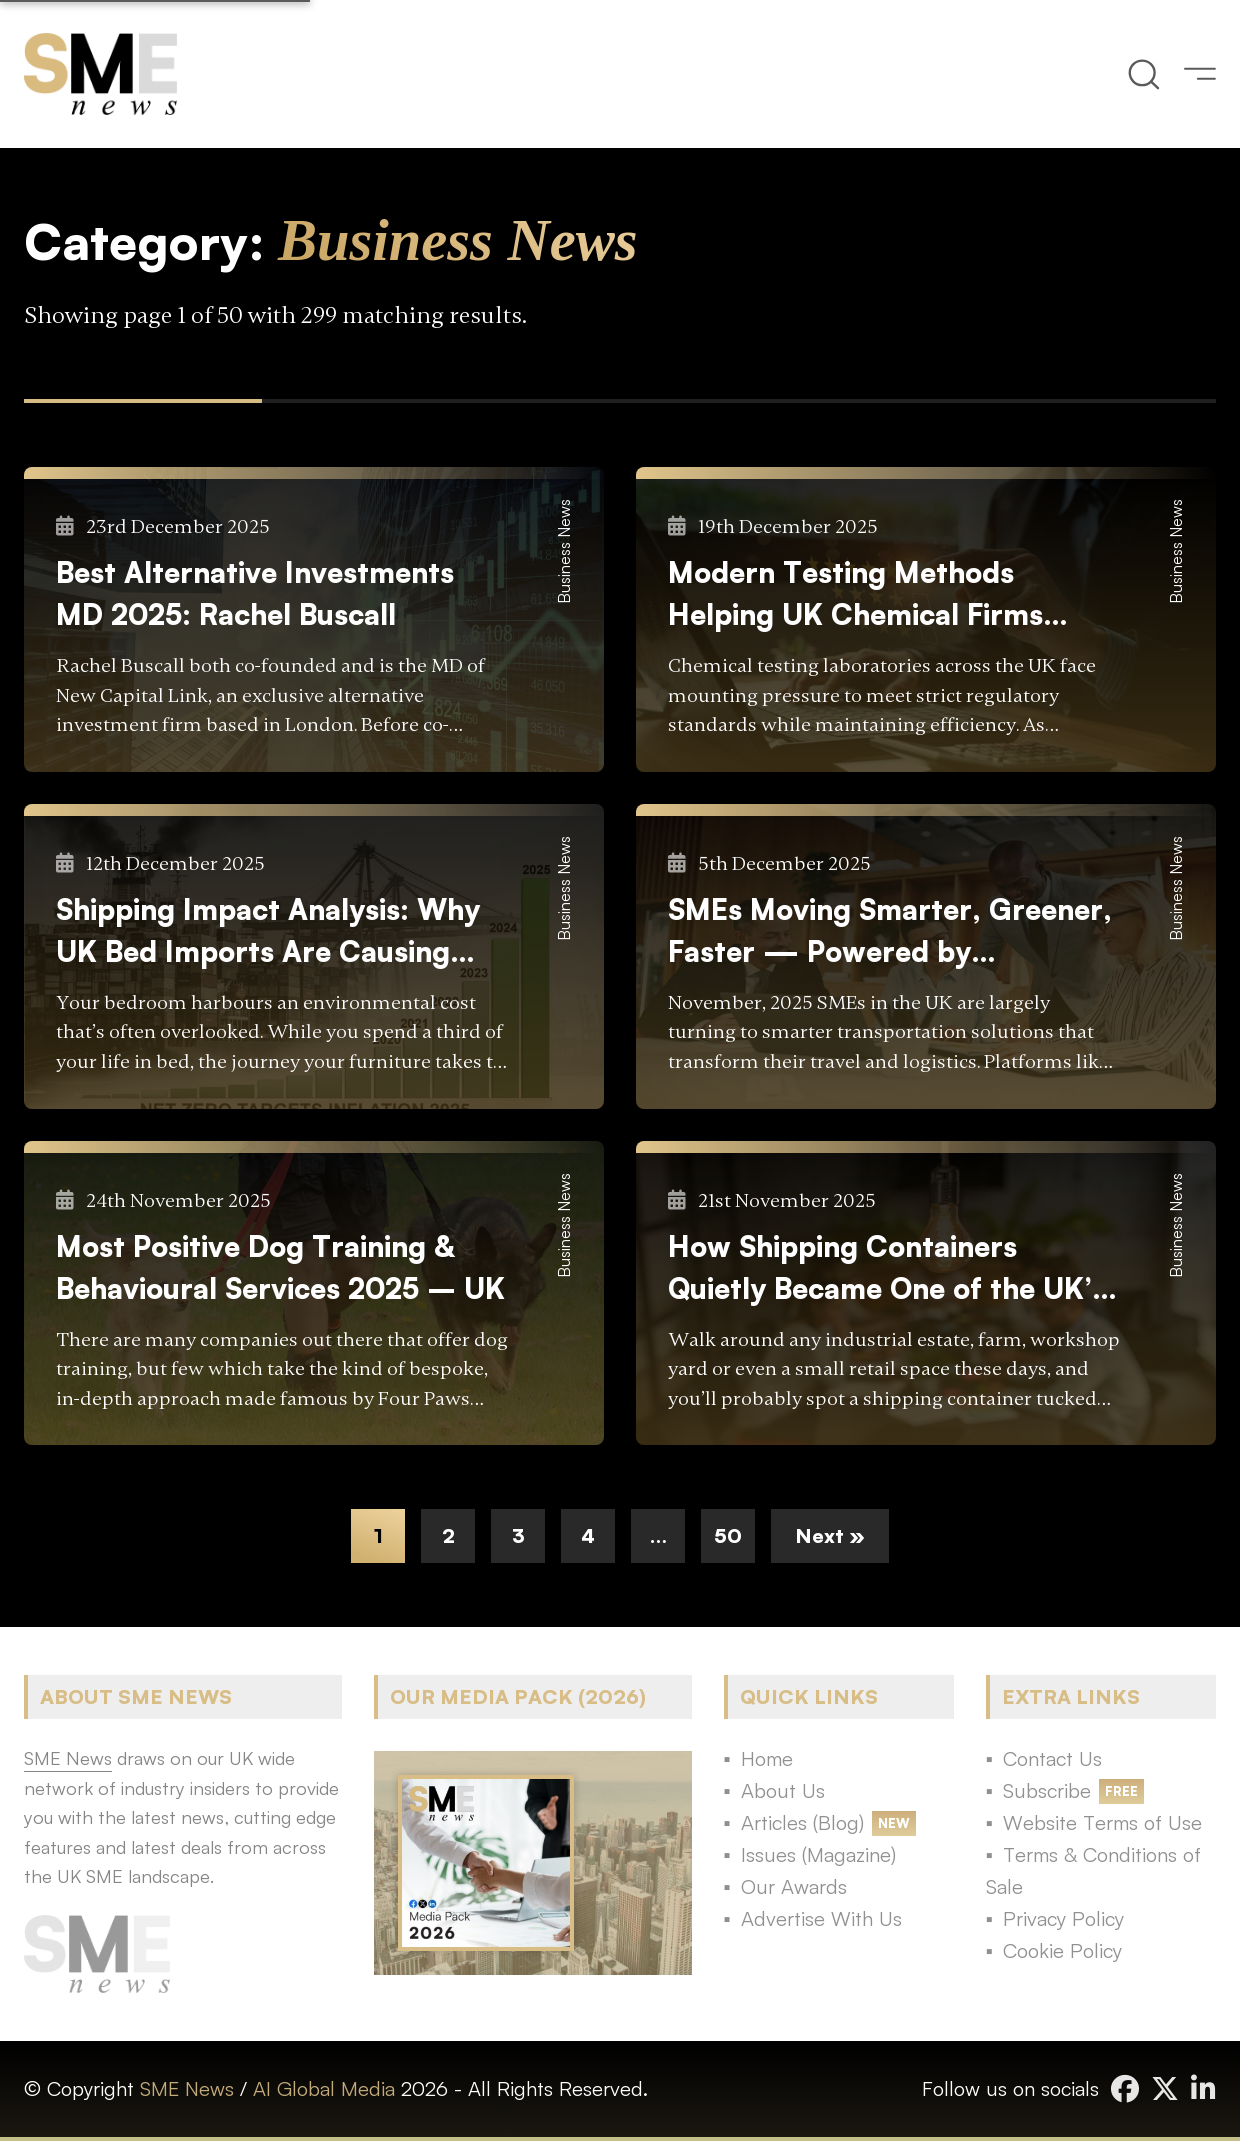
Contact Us (1052, 1758)
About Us (783, 1790)
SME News (187, 2088)
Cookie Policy (1062, 1950)
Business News (564, 551)
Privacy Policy (1063, 1918)
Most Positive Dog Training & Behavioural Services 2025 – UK (280, 1267)
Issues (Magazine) (818, 1854)
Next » (830, 1535)
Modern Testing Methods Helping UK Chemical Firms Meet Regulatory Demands (855, 594)
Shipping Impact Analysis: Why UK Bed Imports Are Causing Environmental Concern (268, 931)
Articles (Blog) (802, 1822)
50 (728, 1535)
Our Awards (794, 1886)
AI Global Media (324, 2088)
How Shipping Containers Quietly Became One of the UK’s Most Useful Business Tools (887, 1268)
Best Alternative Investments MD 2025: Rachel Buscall (255, 593)
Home (767, 1758)
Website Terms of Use (1102, 1822)
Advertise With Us (821, 1918)
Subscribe (1047, 1790)
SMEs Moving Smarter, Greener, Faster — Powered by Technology (890, 931)
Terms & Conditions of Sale (1093, 1870)
